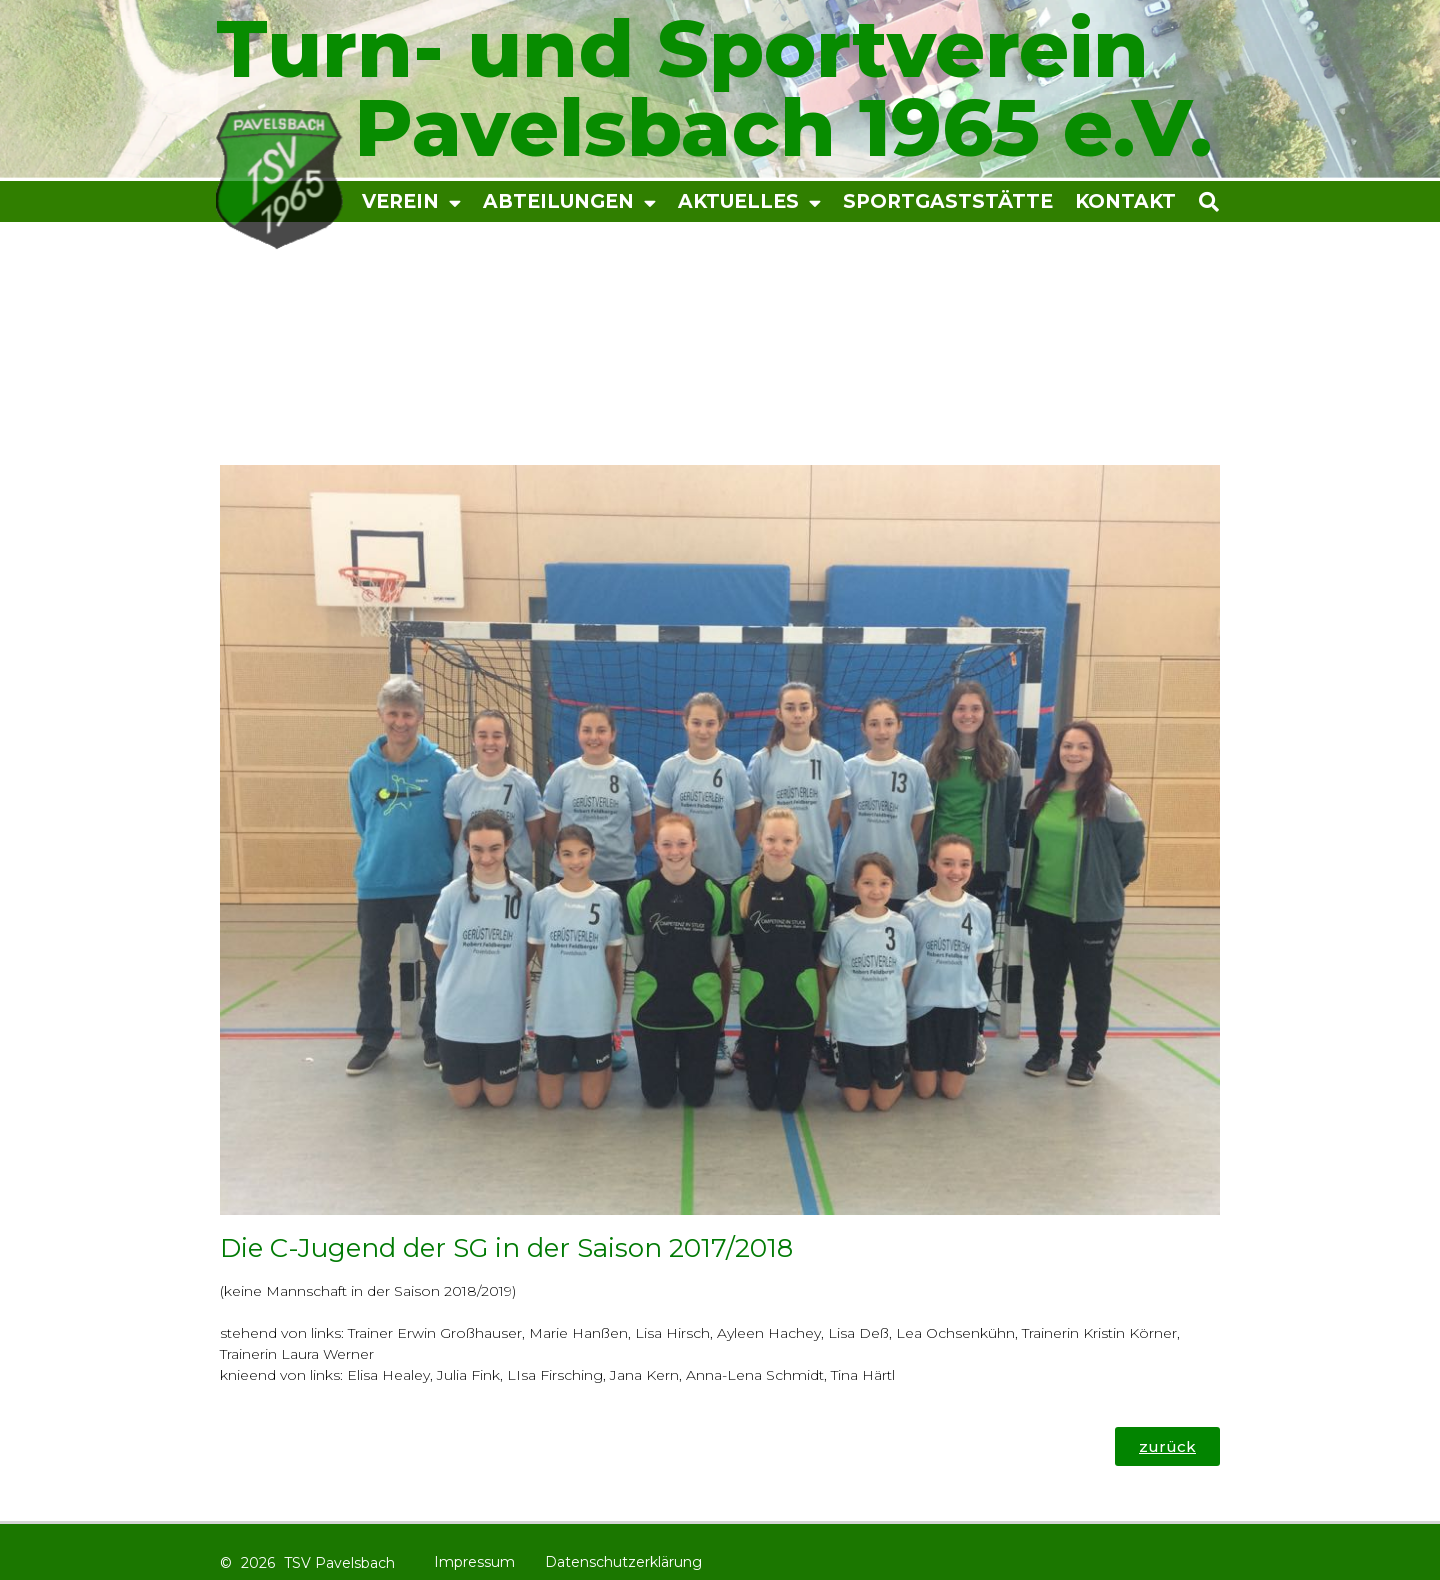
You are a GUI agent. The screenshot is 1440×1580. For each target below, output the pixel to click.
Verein (411, 202)
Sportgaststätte (948, 201)
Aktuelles (749, 202)
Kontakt (1125, 201)
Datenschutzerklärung (623, 1562)
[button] (1258, 201)
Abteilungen (569, 202)
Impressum (474, 1562)
